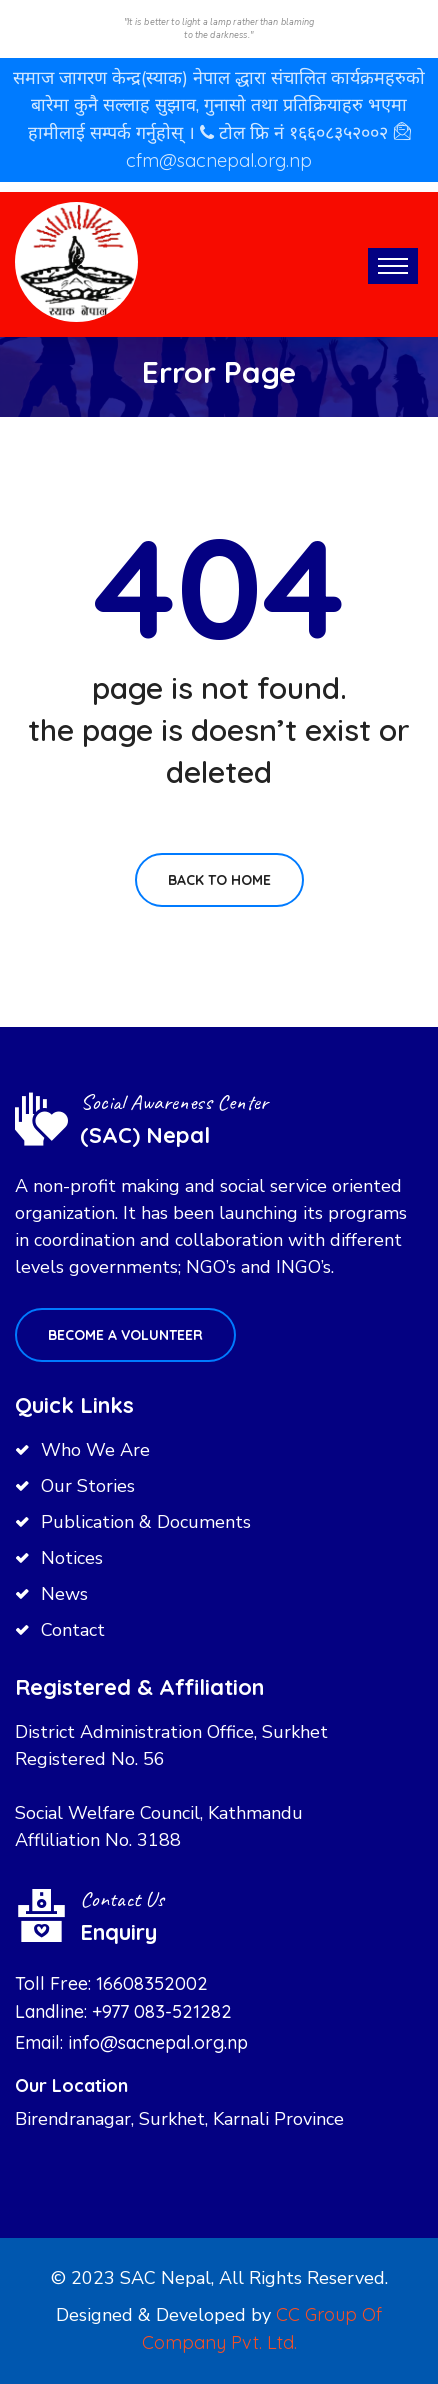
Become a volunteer (125, 1335)
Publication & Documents (146, 1522)
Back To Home (219, 880)
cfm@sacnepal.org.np (219, 160)
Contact (73, 1630)
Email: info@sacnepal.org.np (131, 2042)
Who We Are (95, 1450)
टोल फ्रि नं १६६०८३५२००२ (306, 132)
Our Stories (88, 1486)
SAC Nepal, (167, 2278)
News (64, 1594)
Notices (72, 1558)
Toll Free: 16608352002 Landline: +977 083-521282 (123, 1997)
